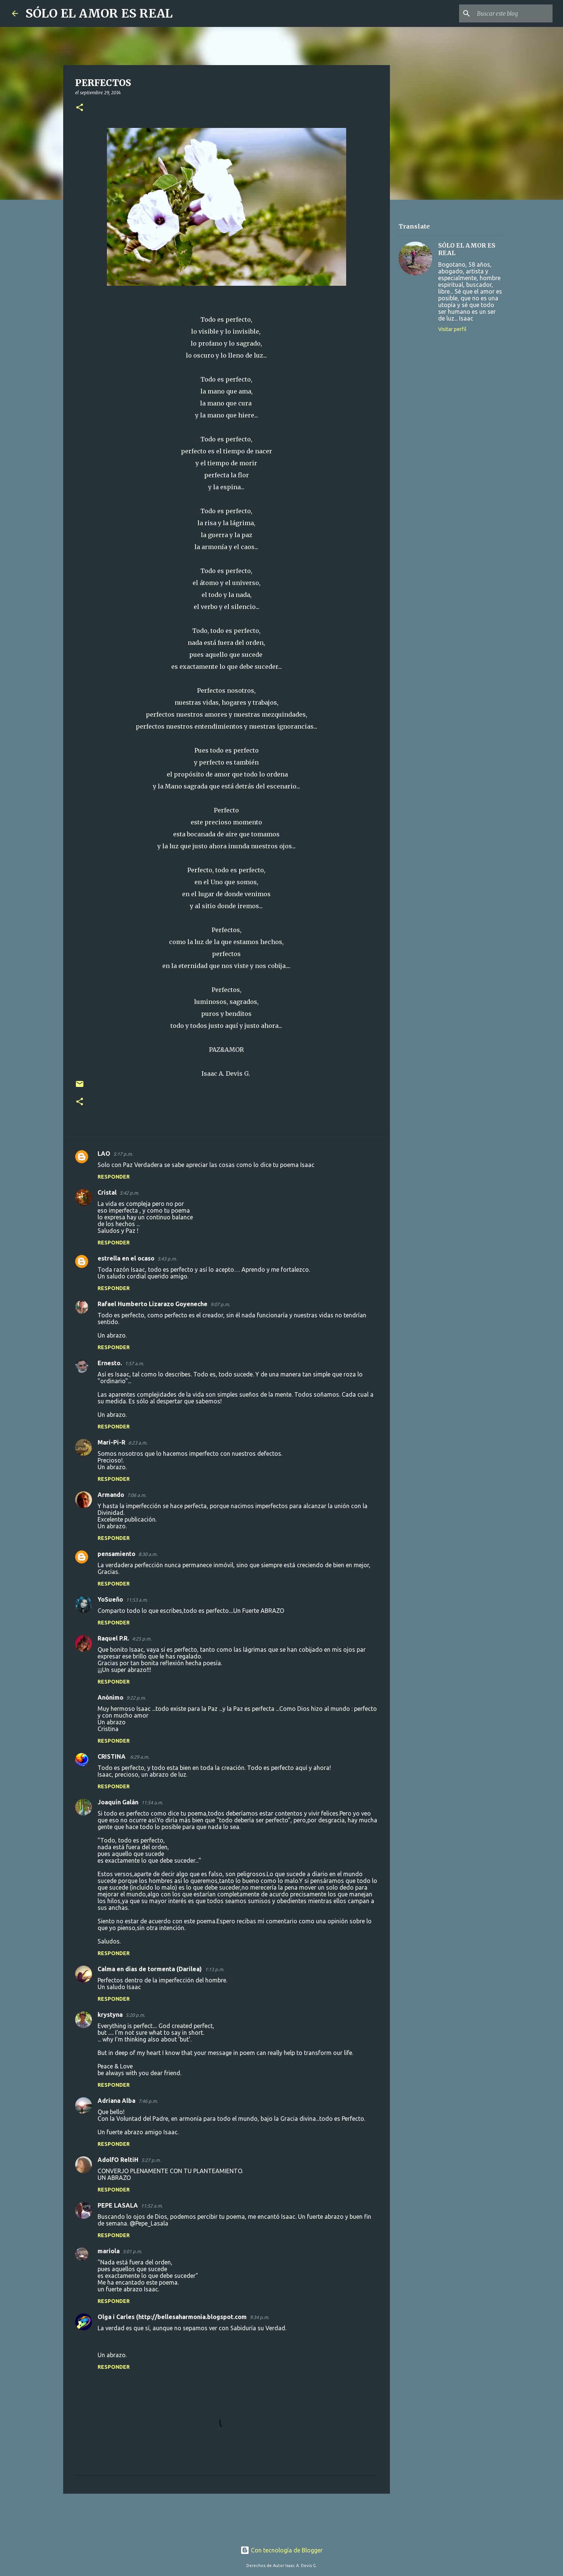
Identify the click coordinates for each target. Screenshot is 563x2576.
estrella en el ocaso (126, 1258)
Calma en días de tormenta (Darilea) (150, 1969)
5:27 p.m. (151, 2160)
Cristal (107, 1192)
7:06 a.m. (136, 1495)
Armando (111, 1494)
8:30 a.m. (147, 1554)
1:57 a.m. (134, 1363)
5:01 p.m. (132, 2251)
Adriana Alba (116, 2100)
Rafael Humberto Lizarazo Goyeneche (152, 1304)
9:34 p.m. (259, 2317)
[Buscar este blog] (513, 13)
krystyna (110, 2014)
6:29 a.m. (139, 1756)
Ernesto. (110, 1363)
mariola (109, 2251)
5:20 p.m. (135, 2015)
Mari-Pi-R (111, 1442)
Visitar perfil (452, 329)
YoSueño (110, 1599)
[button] (79, 108)
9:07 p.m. (220, 1304)
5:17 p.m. (123, 1154)
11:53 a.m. (137, 1599)
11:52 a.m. (152, 2205)
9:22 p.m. (136, 1697)
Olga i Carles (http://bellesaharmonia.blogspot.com (172, 2316)
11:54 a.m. (152, 1802)
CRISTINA (112, 1756)
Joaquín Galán (118, 1802)
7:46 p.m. (148, 2101)
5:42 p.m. (129, 1192)
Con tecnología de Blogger (281, 2550)
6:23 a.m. (137, 1442)
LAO (104, 1153)
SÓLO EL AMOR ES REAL (99, 13)
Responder (114, 1177)
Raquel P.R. (113, 1638)
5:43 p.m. (167, 1258)
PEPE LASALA (118, 2205)
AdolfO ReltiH (118, 2159)
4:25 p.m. (141, 1638)
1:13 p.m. (214, 1969)
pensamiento (116, 1553)
